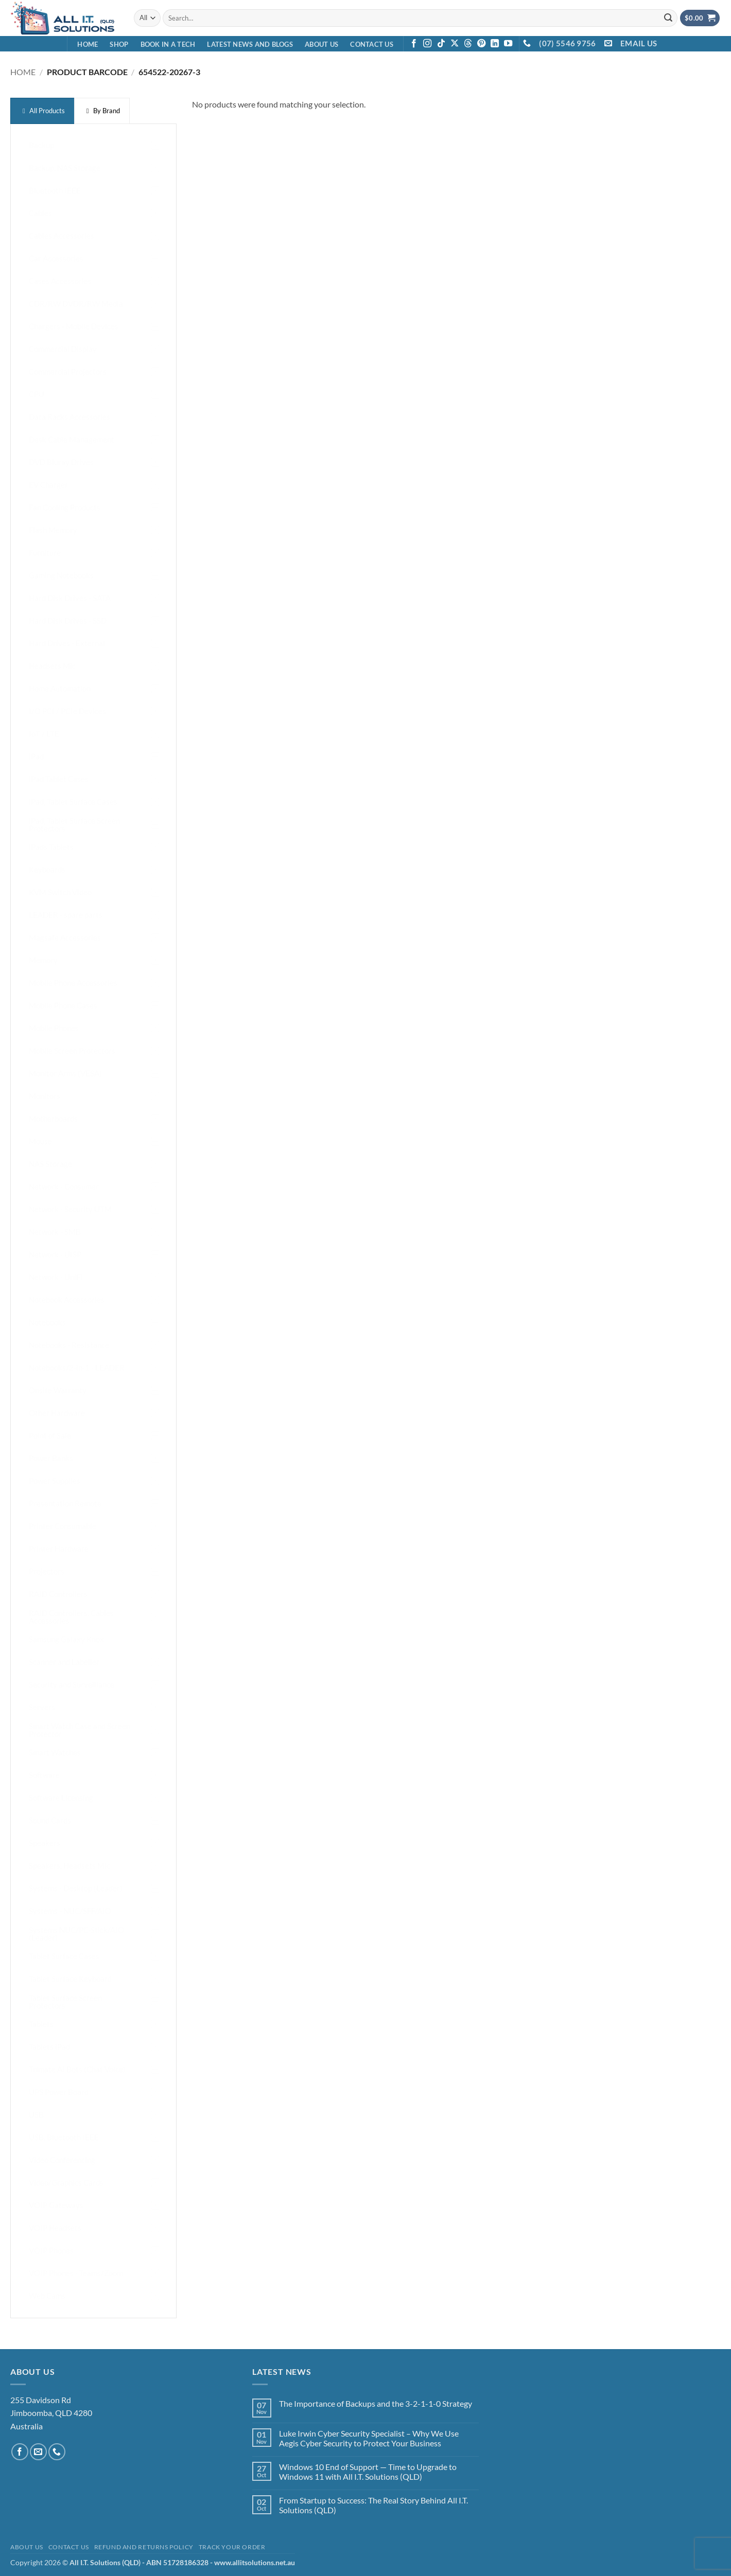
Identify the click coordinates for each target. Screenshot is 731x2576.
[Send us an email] (38, 2451)
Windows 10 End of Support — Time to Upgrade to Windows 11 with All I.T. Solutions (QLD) (368, 2471)
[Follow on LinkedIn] (495, 43)
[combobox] (420, 17)
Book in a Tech (168, 44)
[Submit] (668, 18)
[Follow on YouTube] (508, 43)
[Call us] (56, 2451)
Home (87, 44)
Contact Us (371, 44)
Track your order (232, 2547)
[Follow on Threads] (468, 43)
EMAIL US (638, 43)
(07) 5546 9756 (567, 43)
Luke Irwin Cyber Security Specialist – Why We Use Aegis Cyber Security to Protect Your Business (369, 2438)
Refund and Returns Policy (144, 2547)
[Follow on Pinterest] (481, 43)
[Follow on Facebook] (414, 43)
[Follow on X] (454, 43)
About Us (321, 44)
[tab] (42, 111)
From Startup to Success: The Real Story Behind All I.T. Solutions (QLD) (373, 2505)
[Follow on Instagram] (427, 43)
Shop (119, 44)
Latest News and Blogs (249, 44)
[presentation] (42, 111)
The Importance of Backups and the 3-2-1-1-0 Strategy (375, 2403)
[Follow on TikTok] (441, 43)
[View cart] (700, 18)
